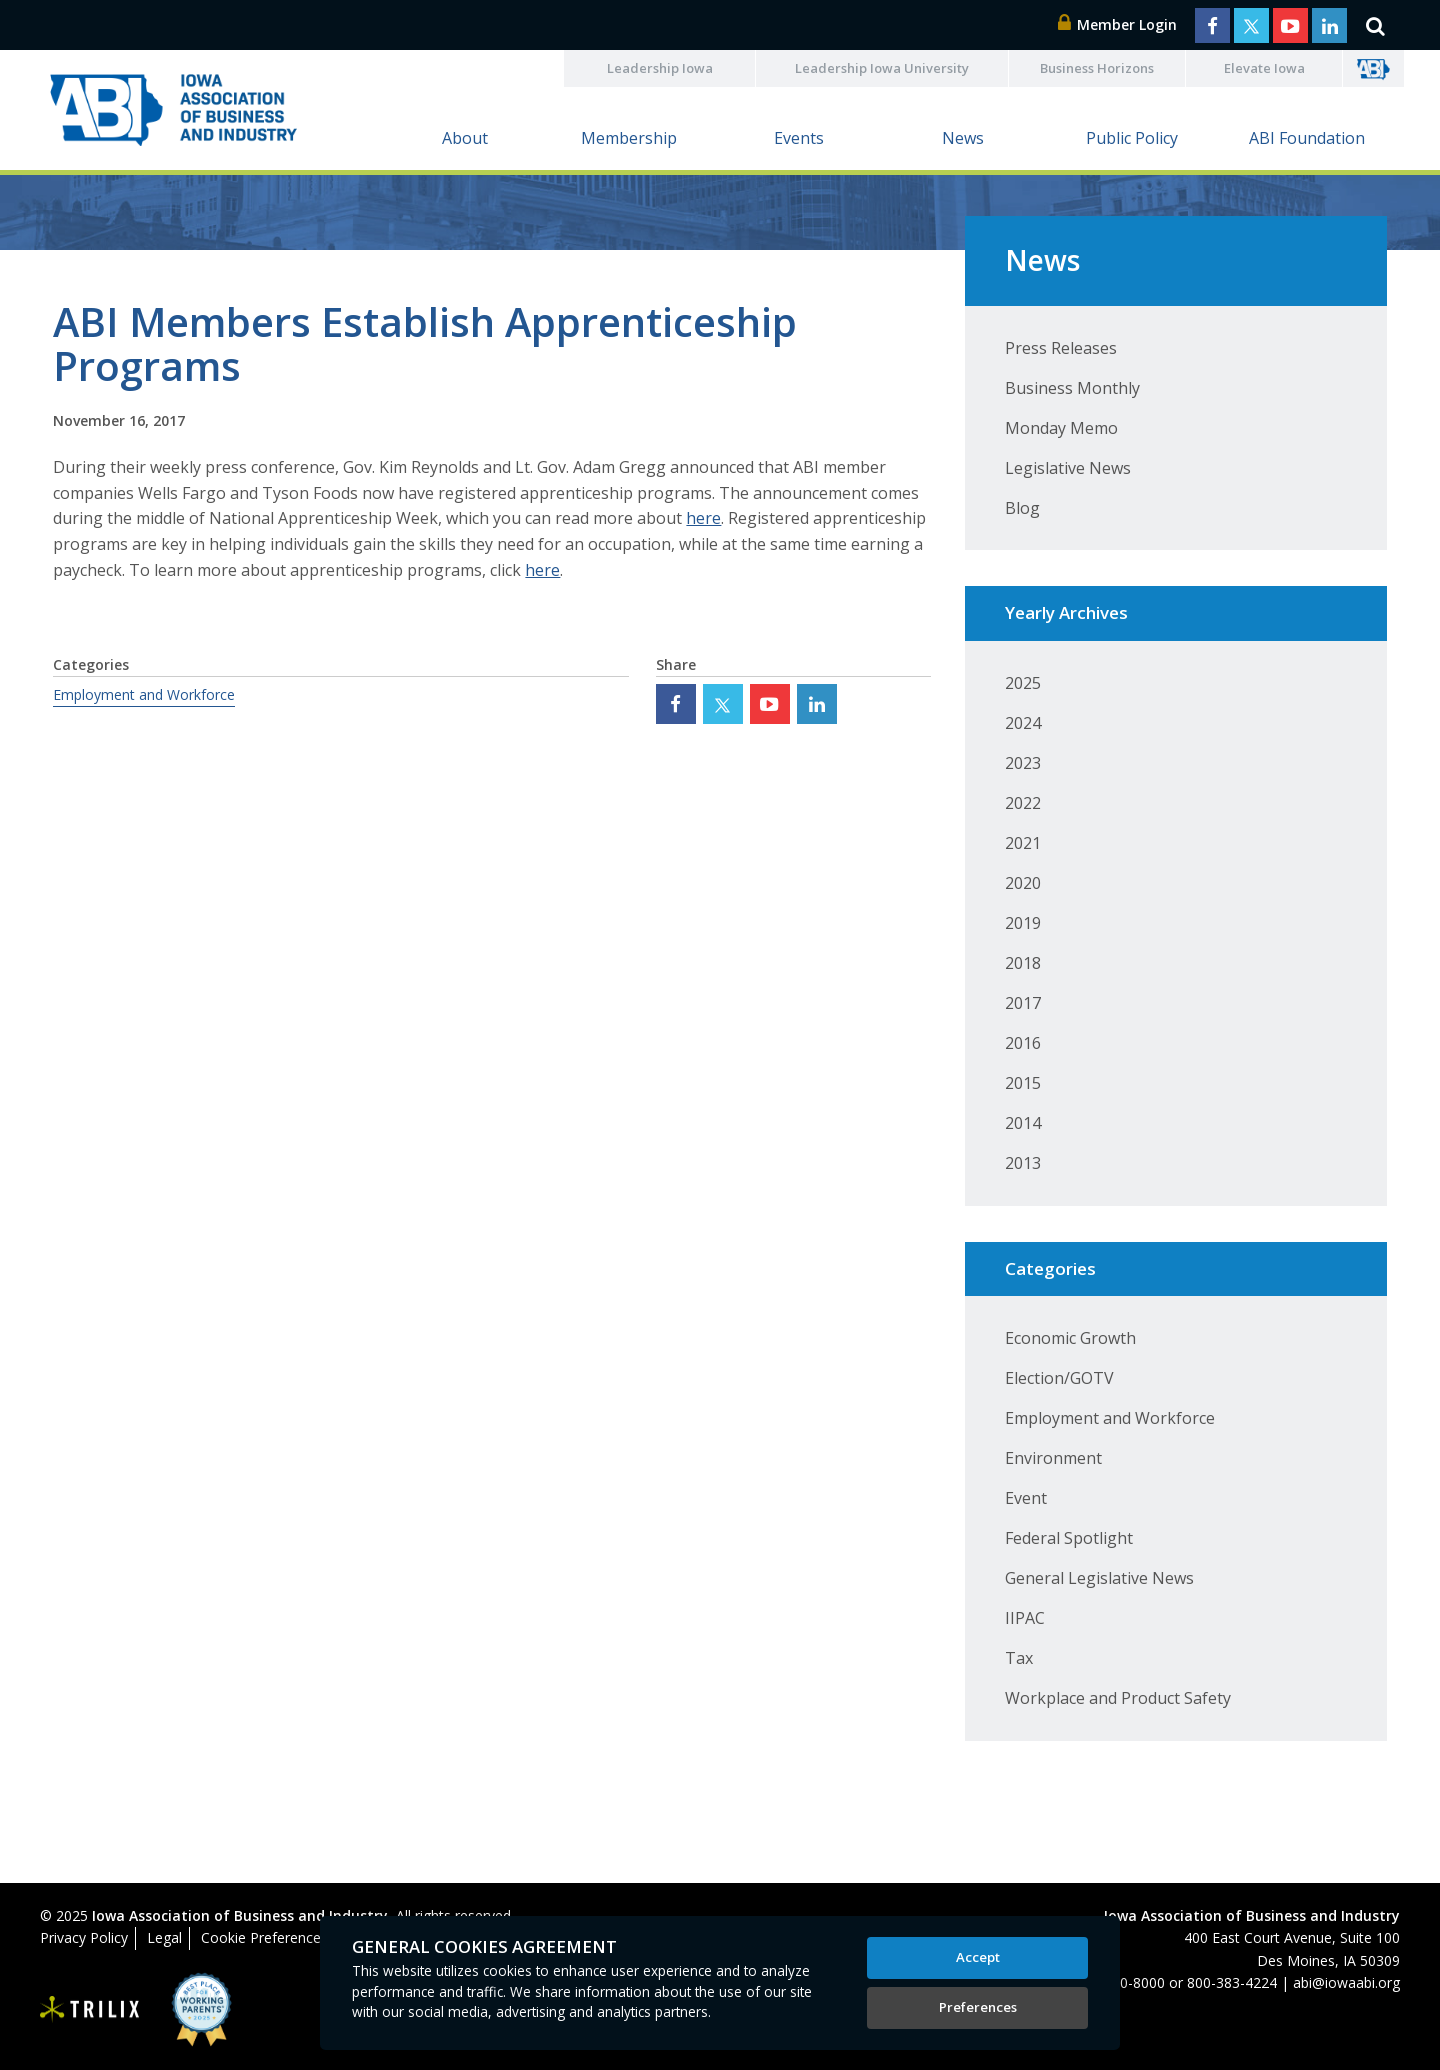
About (465, 138)
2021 (1023, 843)
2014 (1023, 1123)
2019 (1023, 923)
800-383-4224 (1232, 1982)
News (963, 138)
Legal (164, 1937)
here (703, 518)
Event (1026, 1498)
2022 (1023, 803)
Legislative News (1068, 468)
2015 (1023, 1083)
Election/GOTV (1059, 1378)
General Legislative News (1099, 1578)
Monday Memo (1061, 428)
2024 (1023, 723)
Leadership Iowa (660, 68)
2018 (1023, 963)
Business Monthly (1072, 388)
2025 (1023, 683)
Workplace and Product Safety (1118, 1698)
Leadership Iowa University (882, 68)
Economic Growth (1070, 1338)
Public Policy (1132, 138)
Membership (629, 138)
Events (799, 138)
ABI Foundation (1307, 138)
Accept (978, 1957)
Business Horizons (1097, 68)
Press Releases (1061, 348)
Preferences (978, 2007)
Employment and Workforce (144, 694)
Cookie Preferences (264, 1937)
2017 (1023, 1003)
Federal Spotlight (1069, 1538)
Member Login (1118, 24)
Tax (1019, 1658)
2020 (1023, 883)
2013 (1023, 1163)
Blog (1022, 508)
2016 (1023, 1043)
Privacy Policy (84, 1937)
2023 (1023, 763)
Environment (1053, 1458)
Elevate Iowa (1264, 68)
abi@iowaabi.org (1346, 1982)
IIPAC (1025, 1618)
